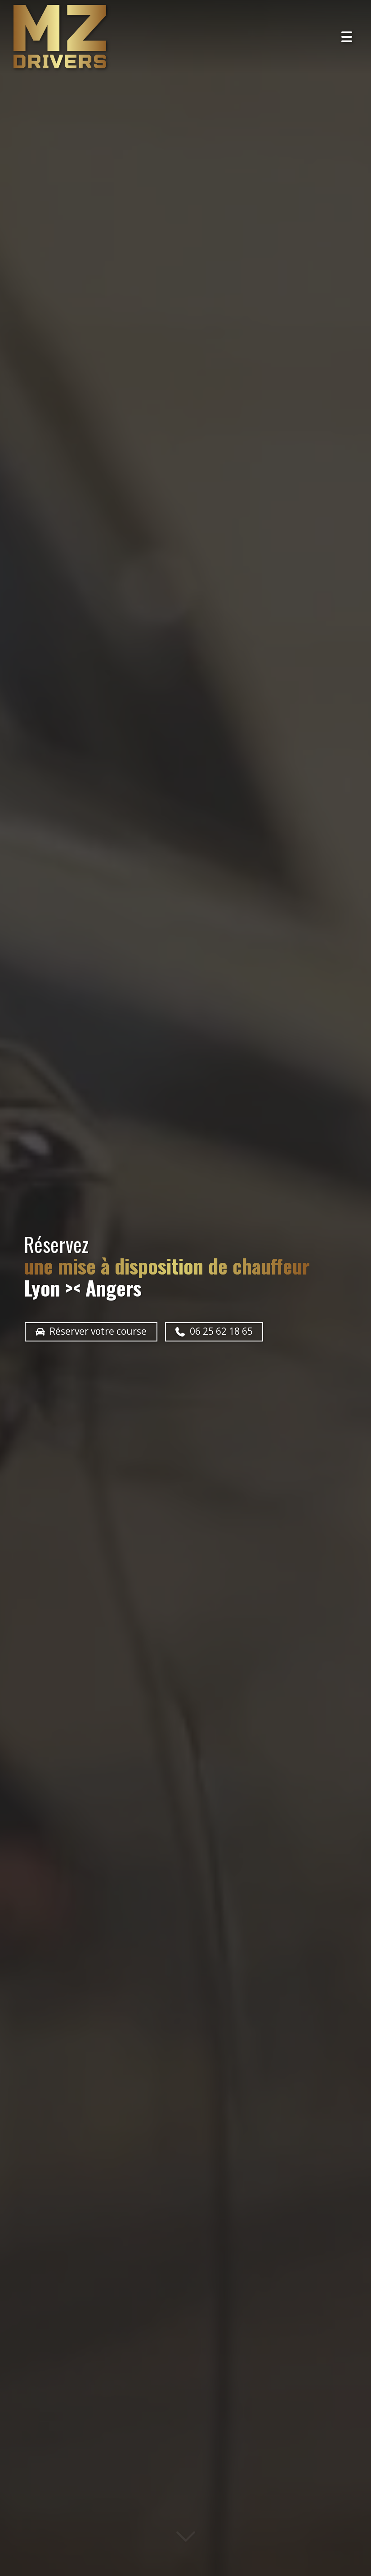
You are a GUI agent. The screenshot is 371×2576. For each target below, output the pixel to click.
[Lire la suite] (185, 2542)
